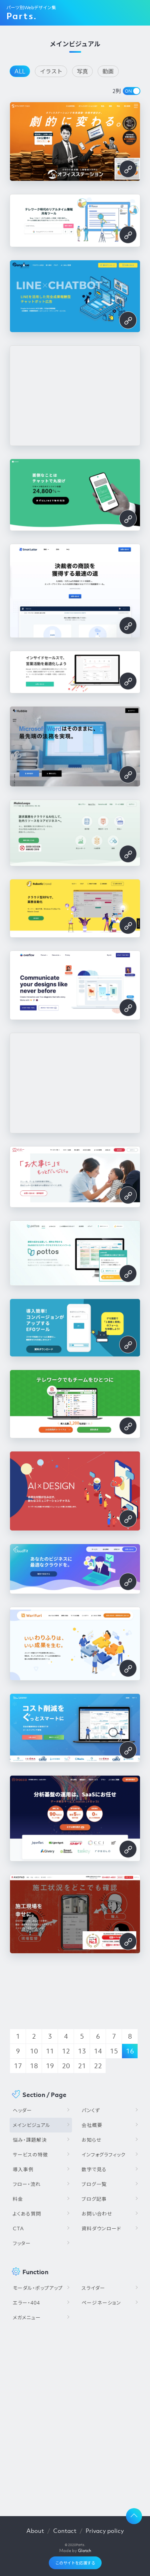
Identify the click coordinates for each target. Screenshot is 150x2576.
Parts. (21, 16)
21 (82, 2065)
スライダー (93, 2288)
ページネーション (101, 2302)
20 (66, 2065)
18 (34, 2065)
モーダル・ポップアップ (38, 2288)
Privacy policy (105, 2530)
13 (82, 2051)
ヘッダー (22, 2110)
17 (18, 2065)
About (35, 2530)
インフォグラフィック (104, 2154)
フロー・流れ (27, 2184)
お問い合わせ (97, 2213)
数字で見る (94, 2169)
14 (98, 2051)
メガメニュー (27, 2317)
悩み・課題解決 (30, 2139)
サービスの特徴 (30, 2154)
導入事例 (23, 2169)
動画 (108, 71)
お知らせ (92, 2139)
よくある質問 (27, 2213)
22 (98, 2065)
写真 (82, 71)
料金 (18, 2199)
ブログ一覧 (94, 2184)
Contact (64, 2530)
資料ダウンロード (101, 2228)
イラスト (51, 71)
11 (50, 2051)
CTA (18, 2228)
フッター (22, 2243)
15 (114, 2051)
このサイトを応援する (75, 2563)
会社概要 (92, 2125)
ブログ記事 (94, 2199)
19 (50, 2065)
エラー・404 (26, 2302)
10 (34, 2051)
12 (66, 2051)
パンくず (91, 2110)
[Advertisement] (75, 2416)
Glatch (84, 2550)
